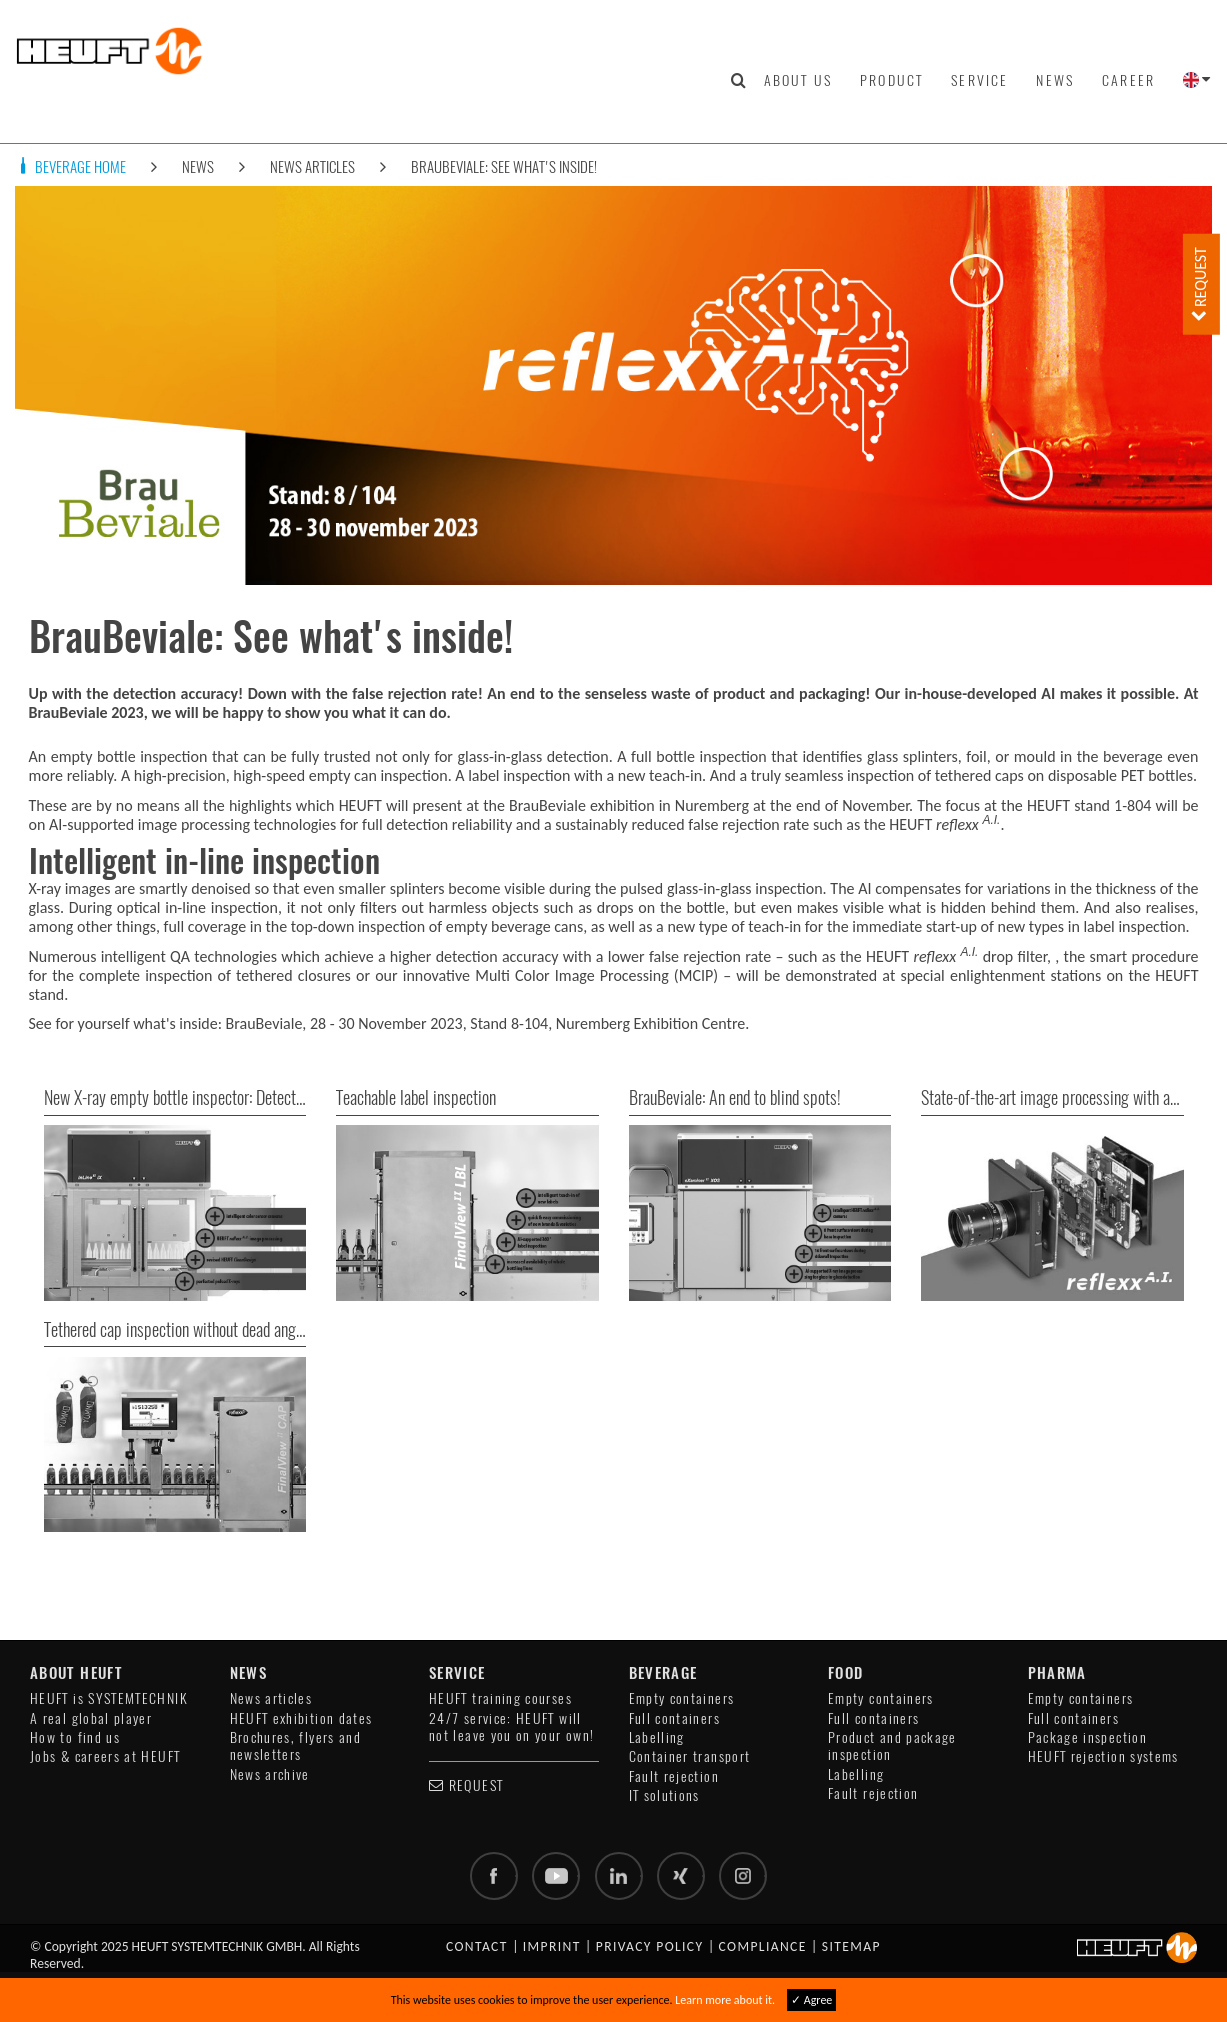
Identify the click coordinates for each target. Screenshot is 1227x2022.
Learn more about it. (725, 2000)
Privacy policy (650, 1946)
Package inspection (1087, 1737)
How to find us (75, 1737)
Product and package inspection (892, 1746)
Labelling (657, 1737)
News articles (312, 166)
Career (1128, 80)
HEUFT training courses (500, 1698)
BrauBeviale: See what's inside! (504, 166)
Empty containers (682, 1698)
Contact (477, 1946)
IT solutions (664, 1795)
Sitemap (851, 1946)
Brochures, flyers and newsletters (296, 1746)
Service (979, 80)
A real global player (91, 1718)
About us (798, 80)
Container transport (690, 1756)
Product (891, 80)
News (1055, 80)
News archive (270, 1774)
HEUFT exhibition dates (301, 1718)
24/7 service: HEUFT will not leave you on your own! (511, 1727)
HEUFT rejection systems (1103, 1756)
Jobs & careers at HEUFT (105, 1756)
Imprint (552, 1946)
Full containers (674, 1718)
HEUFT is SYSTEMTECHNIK (109, 1698)
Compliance (763, 1946)
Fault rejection (674, 1776)
